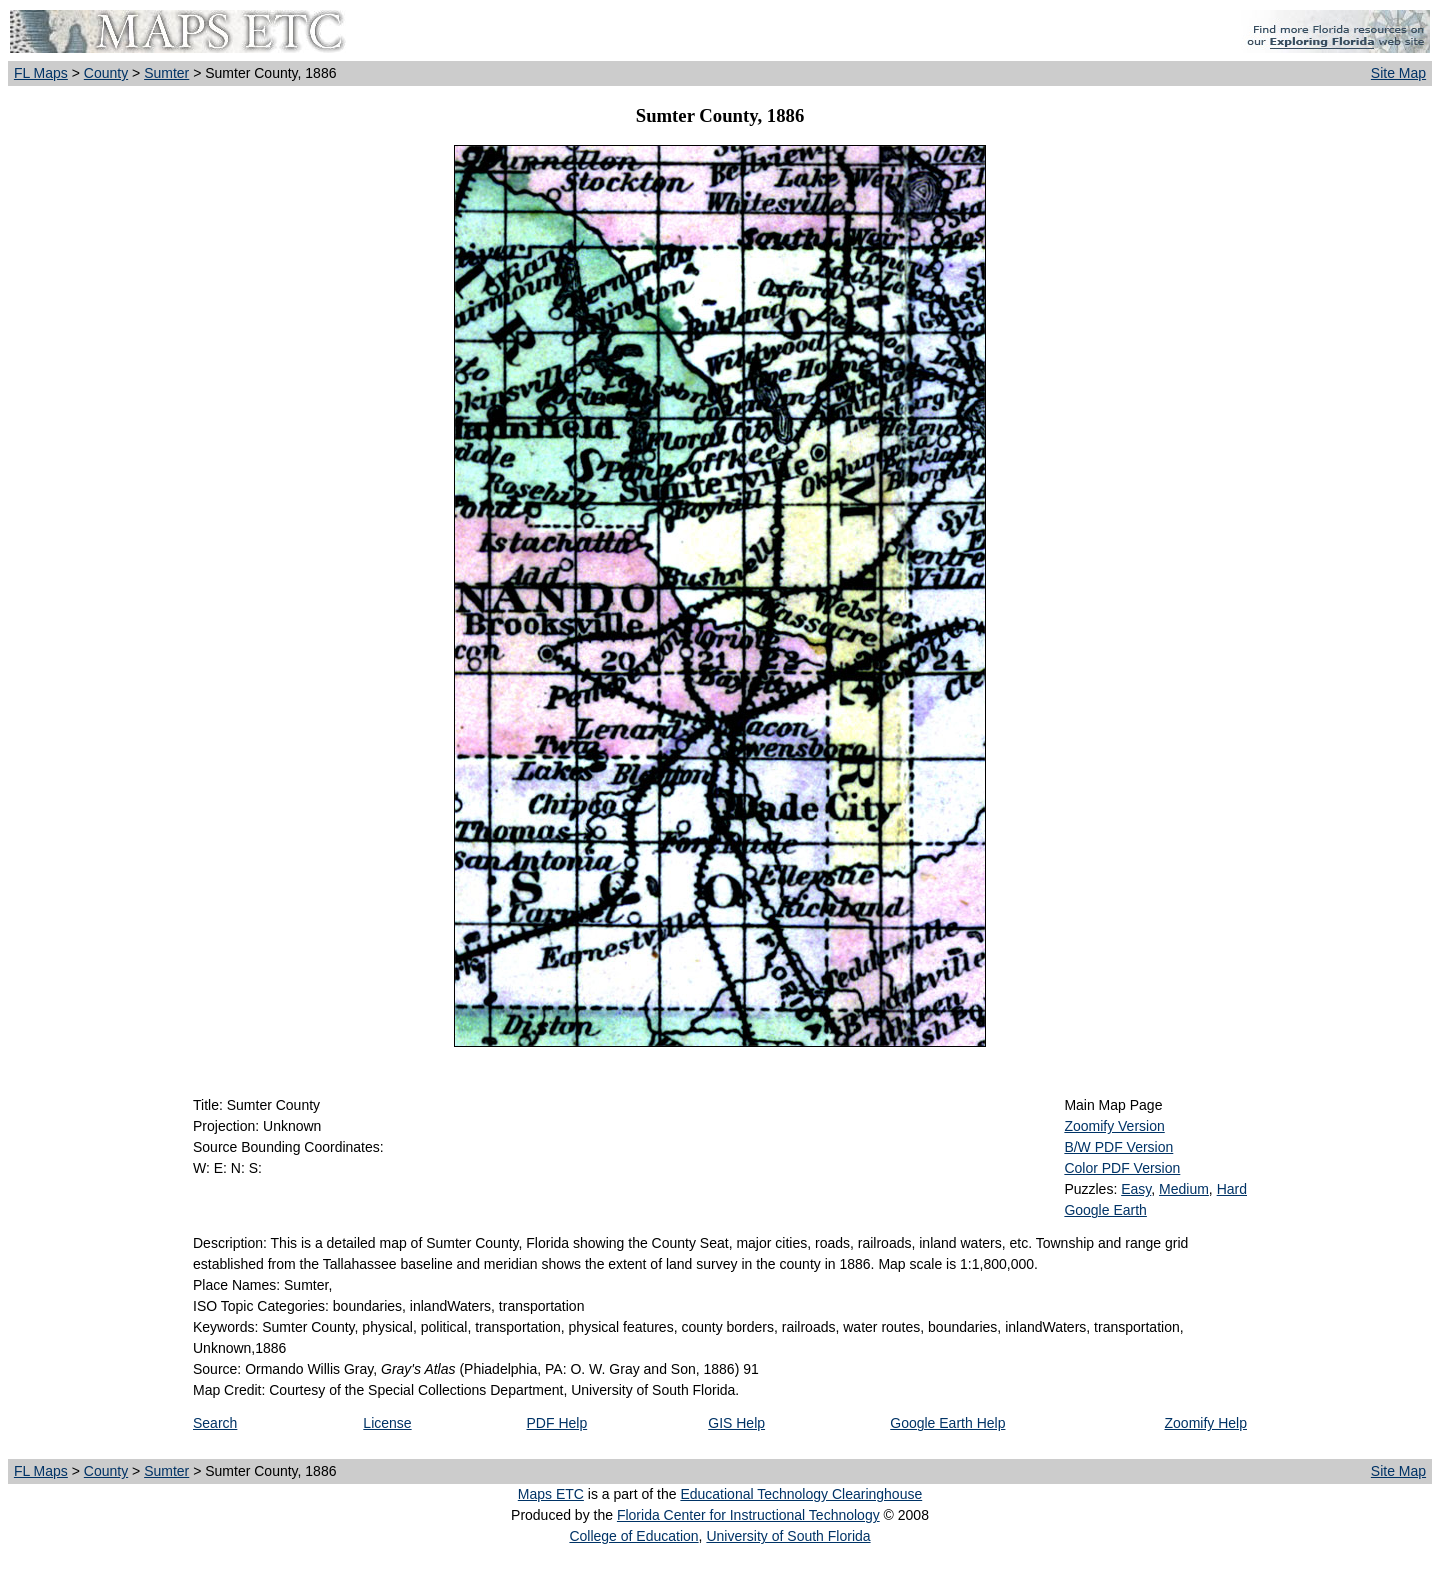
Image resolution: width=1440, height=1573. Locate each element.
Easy (1136, 1189)
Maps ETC (551, 1494)
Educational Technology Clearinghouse (801, 1494)
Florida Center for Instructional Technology (748, 1515)
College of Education (633, 1536)
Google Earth (1105, 1210)
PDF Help (557, 1423)
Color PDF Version (1122, 1168)
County (106, 73)
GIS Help (736, 1423)
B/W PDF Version (1118, 1147)
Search (215, 1423)
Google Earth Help (947, 1423)
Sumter (166, 73)
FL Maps (41, 73)
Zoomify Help (1206, 1423)
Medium (1184, 1189)
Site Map (1398, 73)
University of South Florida (788, 1536)
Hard (1232, 1189)
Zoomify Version (1114, 1126)
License (387, 1423)
